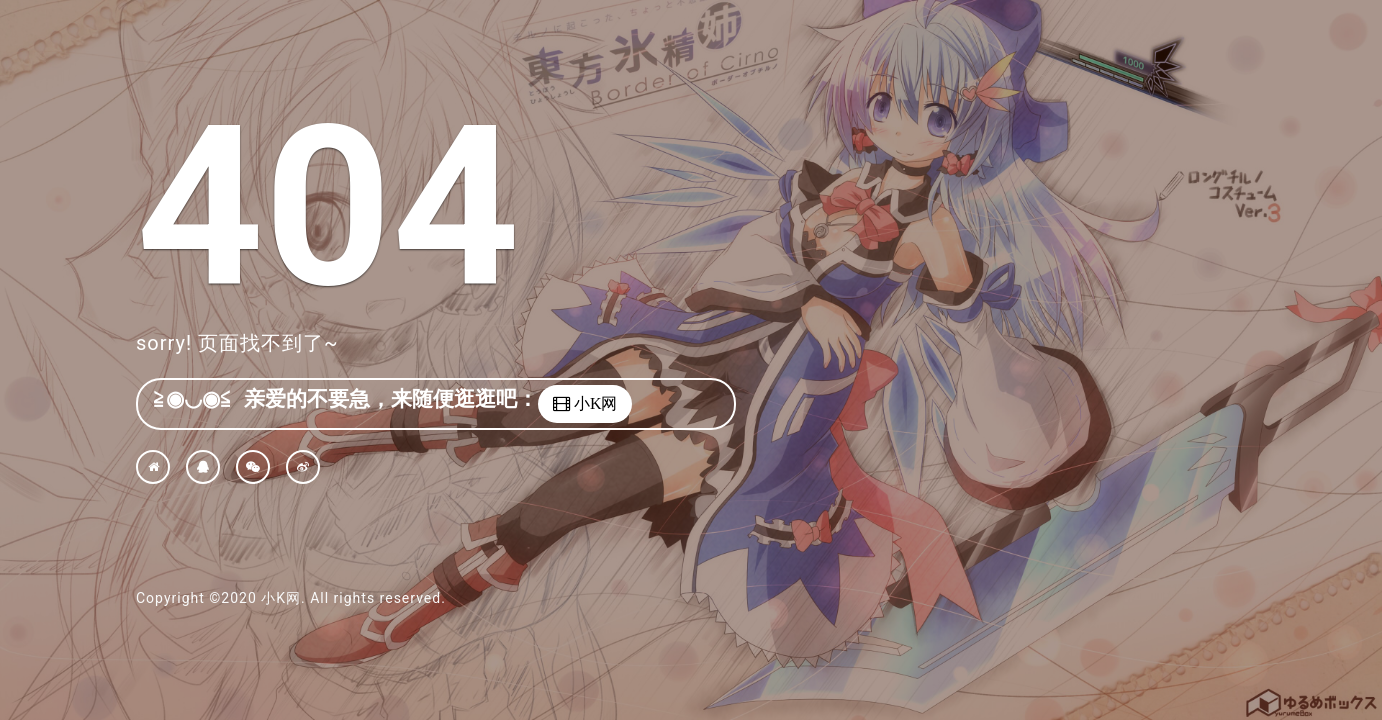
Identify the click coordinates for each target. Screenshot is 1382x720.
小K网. (283, 598)
